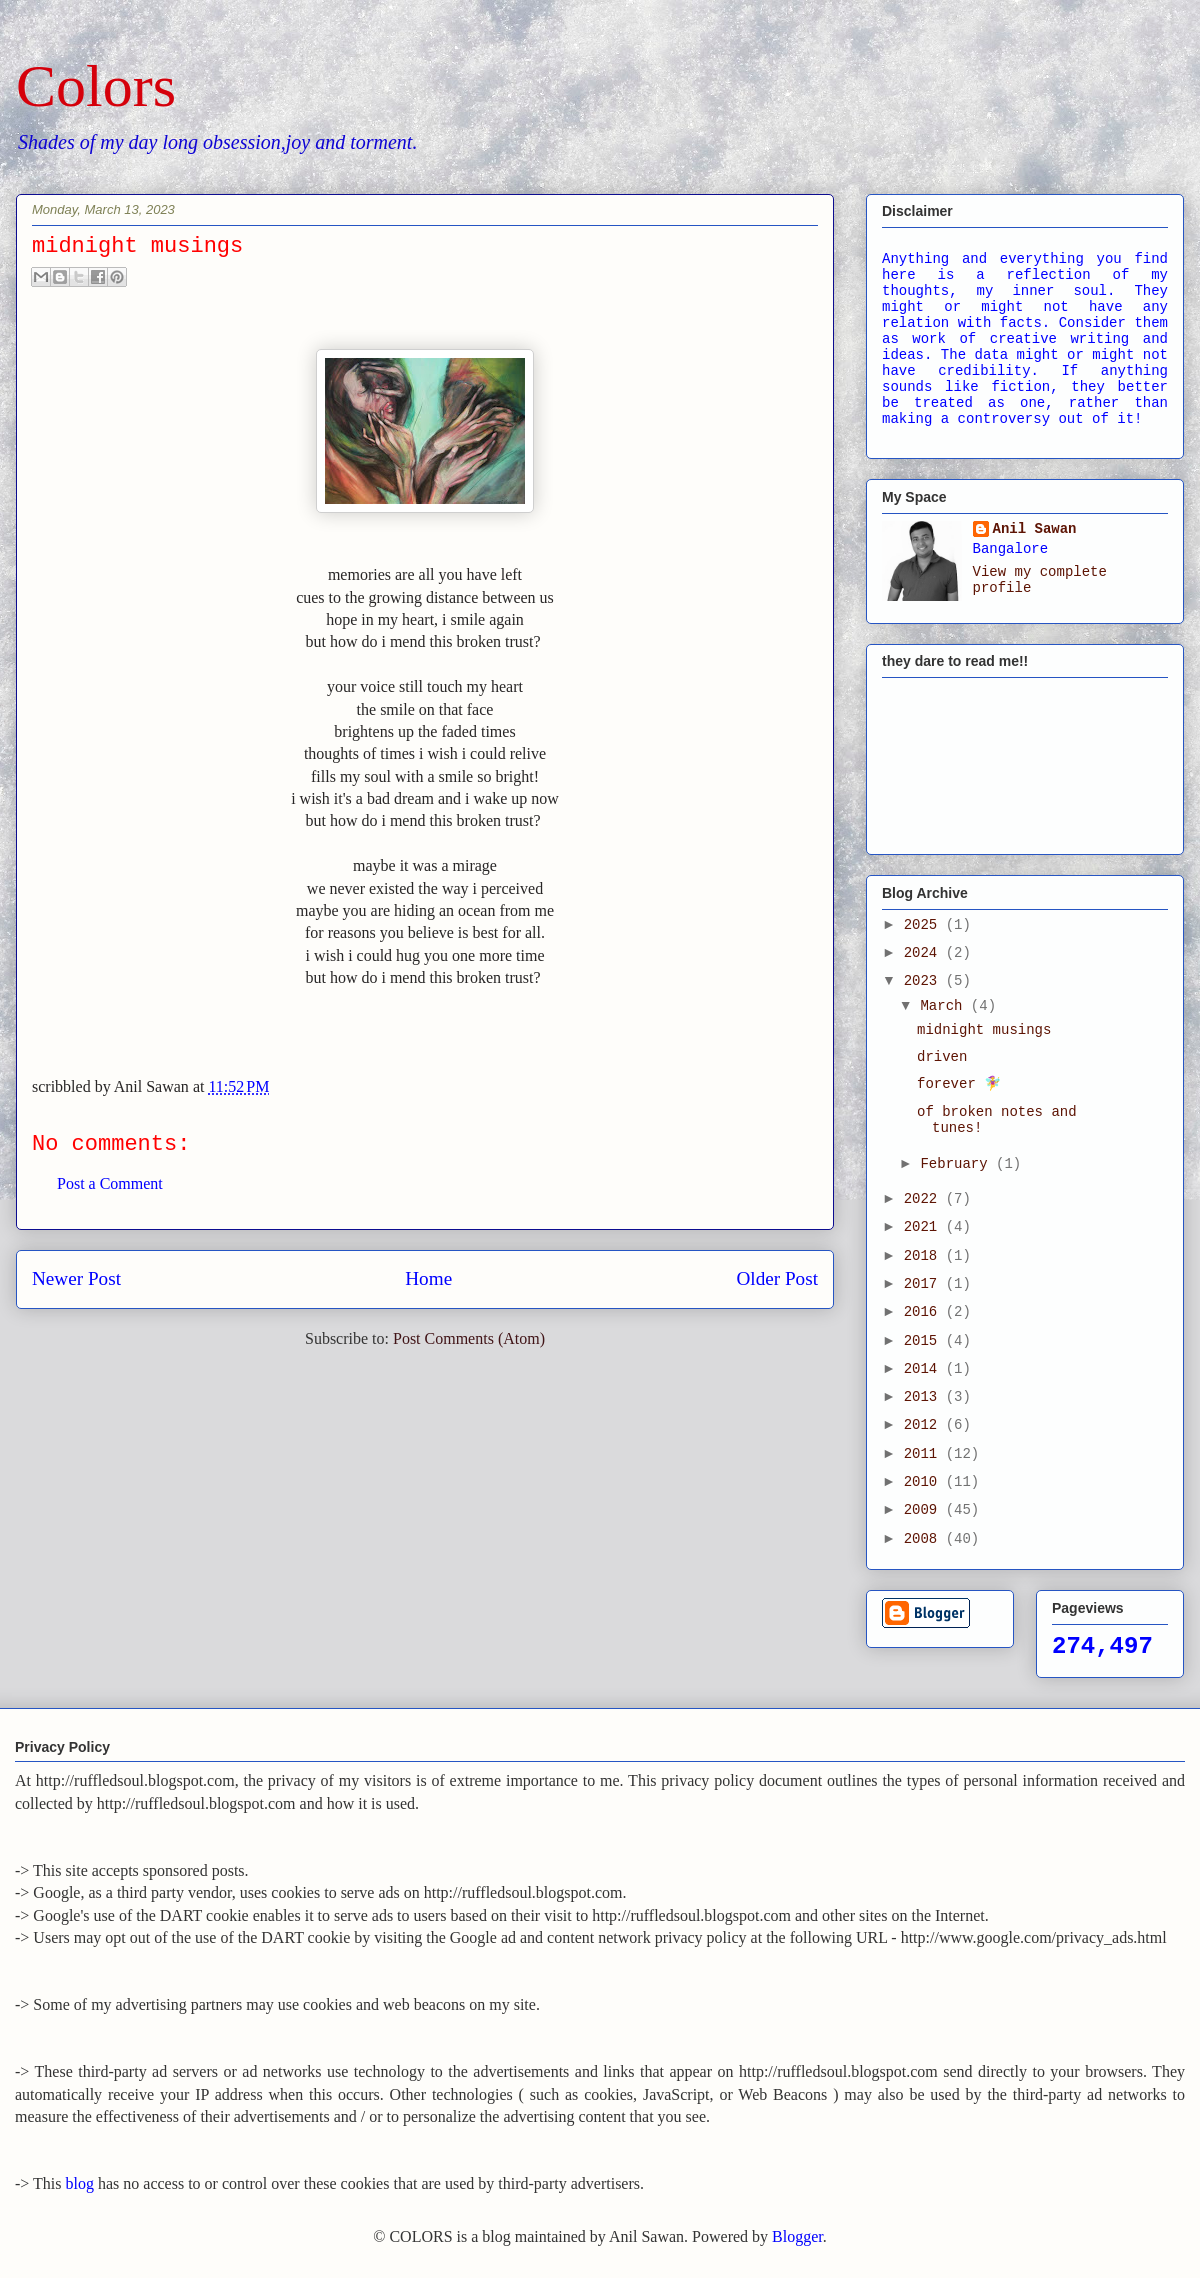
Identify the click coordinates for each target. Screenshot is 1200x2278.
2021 (925, 1227)
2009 (925, 1510)
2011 (925, 1454)
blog (80, 2183)
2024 (925, 953)
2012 (925, 1425)
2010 (925, 1482)
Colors (96, 86)
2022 (925, 1199)
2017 (925, 1284)
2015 (925, 1341)
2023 (925, 981)
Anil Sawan (1035, 529)
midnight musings (984, 1030)
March (945, 1006)
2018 (925, 1256)
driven (942, 1057)
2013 (925, 1397)
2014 (925, 1369)
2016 (925, 1312)
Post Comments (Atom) (469, 1338)
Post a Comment (110, 1183)
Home (428, 1278)
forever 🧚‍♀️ (959, 1084)
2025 (925, 925)
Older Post (777, 1278)
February (958, 1164)
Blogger (797, 2236)
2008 (925, 1539)
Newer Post (76, 1278)
